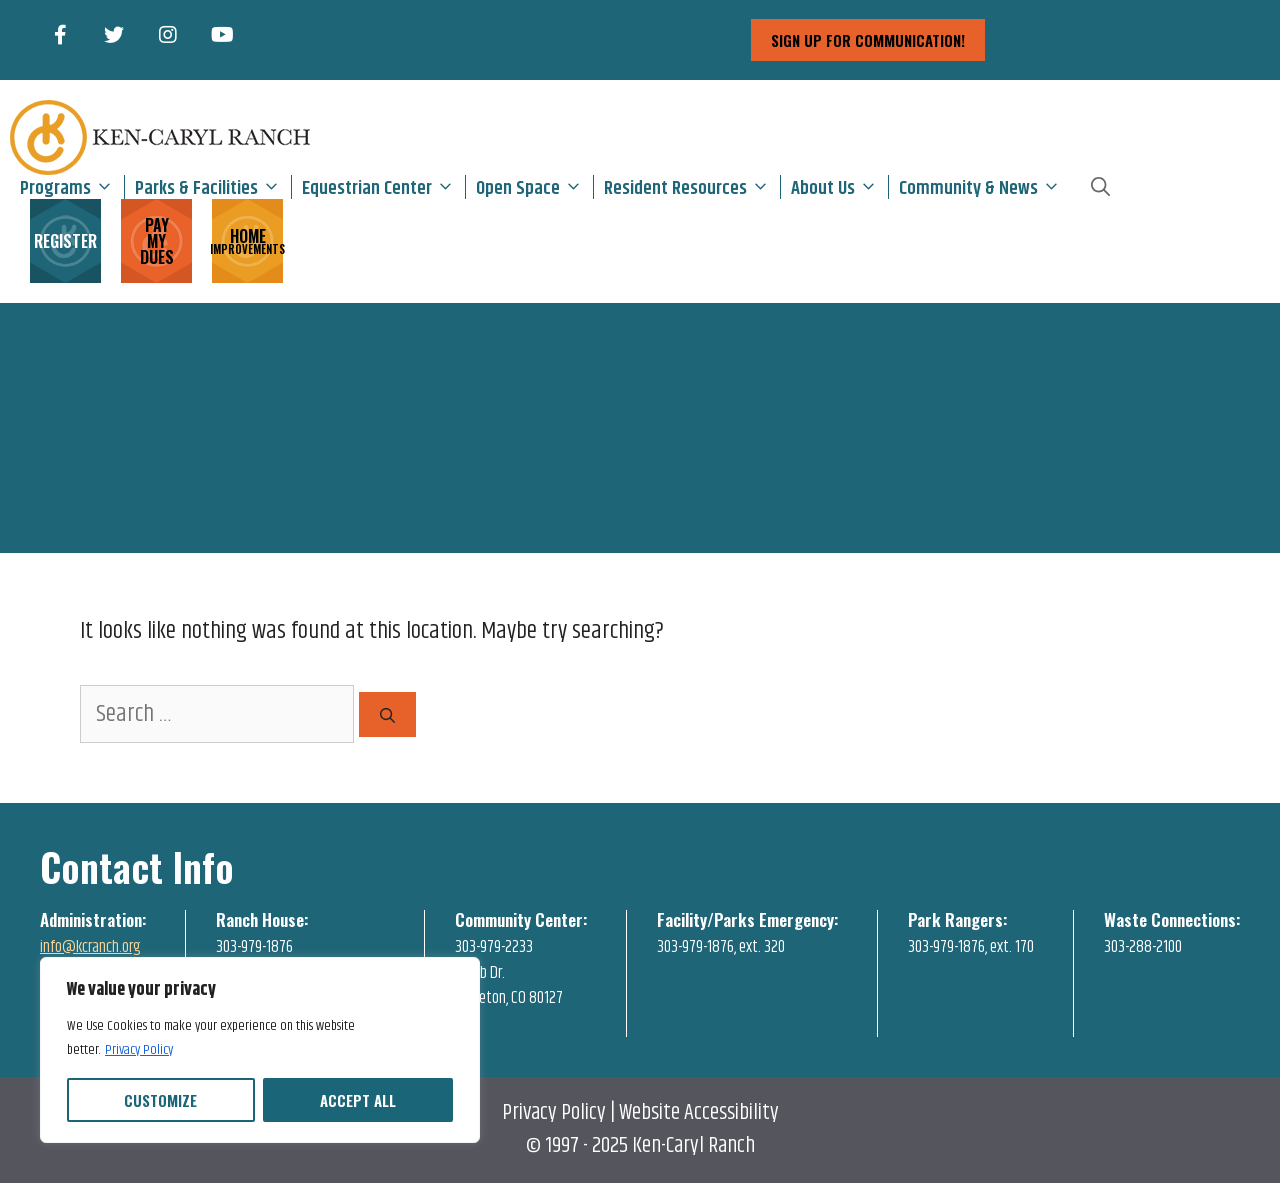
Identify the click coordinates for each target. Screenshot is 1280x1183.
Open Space (534, 187)
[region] (260, 1050)
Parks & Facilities (213, 187)
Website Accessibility (699, 1113)
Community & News (985, 187)
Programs (72, 187)
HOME (247, 239)
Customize (160, 1100)
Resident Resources (692, 187)
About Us (839, 187)
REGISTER (65, 241)
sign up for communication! (868, 40)
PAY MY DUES (157, 241)
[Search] (387, 714)
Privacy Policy (139, 1050)
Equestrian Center (383, 187)
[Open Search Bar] (1100, 187)
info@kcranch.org (90, 947)
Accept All (358, 1100)
